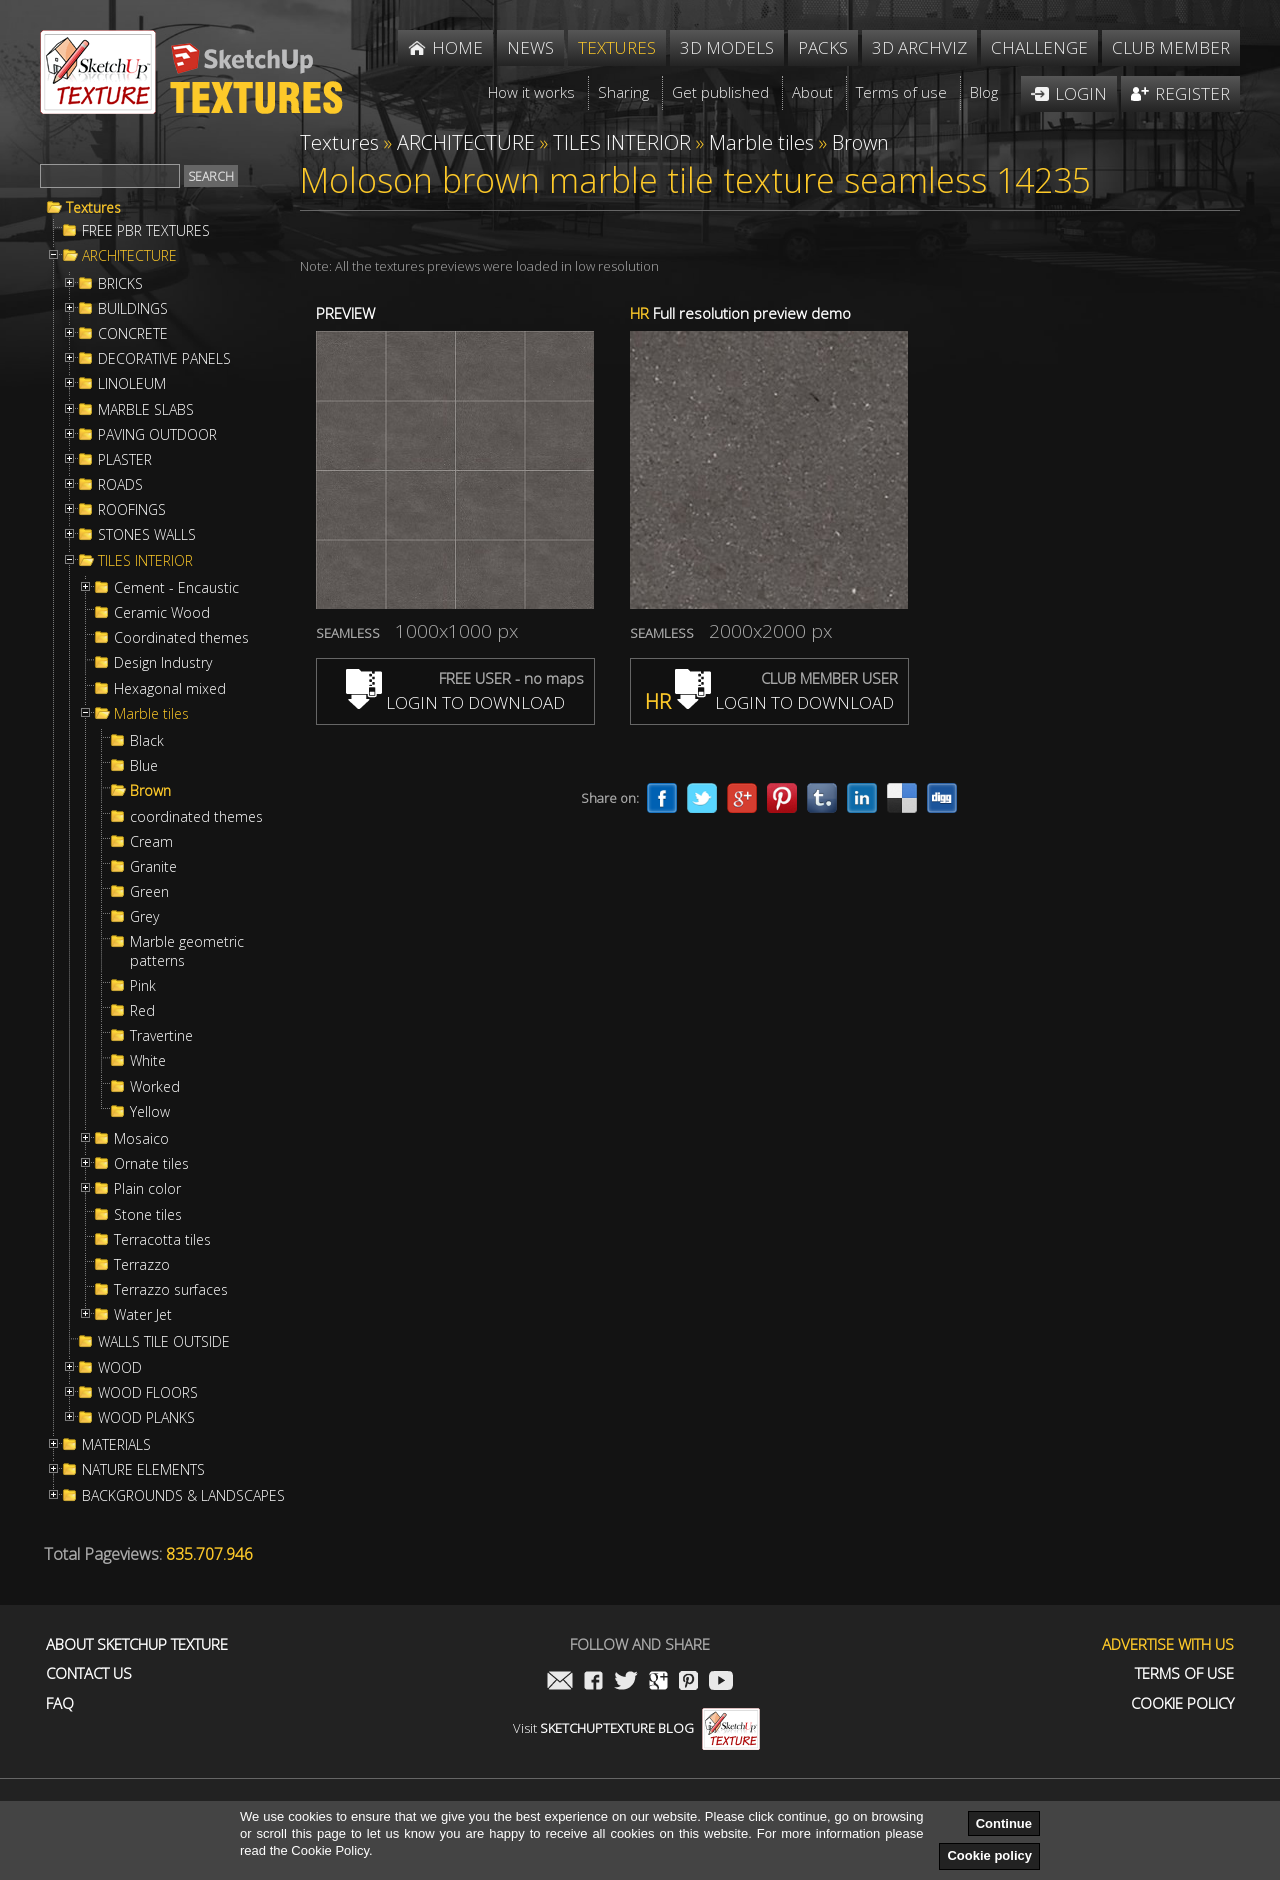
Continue (1004, 1823)
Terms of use (1184, 1673)
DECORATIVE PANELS (164, 359)
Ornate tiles (151, 1164)
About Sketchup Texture (137, 1644)
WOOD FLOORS (148, 1393)
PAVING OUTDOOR (157, 435)
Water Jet (143, 1315)
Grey (144, 917)
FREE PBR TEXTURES (146, 231)
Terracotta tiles (162, 1240)
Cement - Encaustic (176, 588)
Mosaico (141, 1139)
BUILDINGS (133, 309)
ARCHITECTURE (129, 256)
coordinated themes (196, 817)
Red (142, 1011)
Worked (155, 1087)
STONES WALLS (147, 535)
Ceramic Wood (162, 613)
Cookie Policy (1182, 1703)
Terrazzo (142, 1265)
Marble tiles (151, 714)
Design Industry (163, 663)
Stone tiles (148, 1215)
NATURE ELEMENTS (143, 1470)
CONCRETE (133, 334)
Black (147, 741)
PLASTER (125, 460)
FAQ (60, 1703)
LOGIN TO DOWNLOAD (455, 702)
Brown (150, 791)
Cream (151, 842)
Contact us (89, 1673)
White (148, 1061)
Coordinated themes (181, 638)
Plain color (147, 1189)
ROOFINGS (132, 510)
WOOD (120, 1368)
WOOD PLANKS (146, 1418)
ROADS (120, 485)
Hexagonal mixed (170, 689)
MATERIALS (116, 1445)
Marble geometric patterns (187, 951)
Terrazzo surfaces (171, 1290)
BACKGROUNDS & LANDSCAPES (183, 1496)
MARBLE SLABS (146, 410)
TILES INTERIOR (145, 561)
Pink (143, 986)
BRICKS (120, 284)
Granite (153, 867)
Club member (1171, 47)
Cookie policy (989, 1855)
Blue (144, 766)
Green (149, 892)
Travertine (161, 1036)
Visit (636, 1728)
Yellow (150, 1112)
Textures (93, 208)
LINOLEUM (132, 384)
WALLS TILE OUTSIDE (164, 1342)
